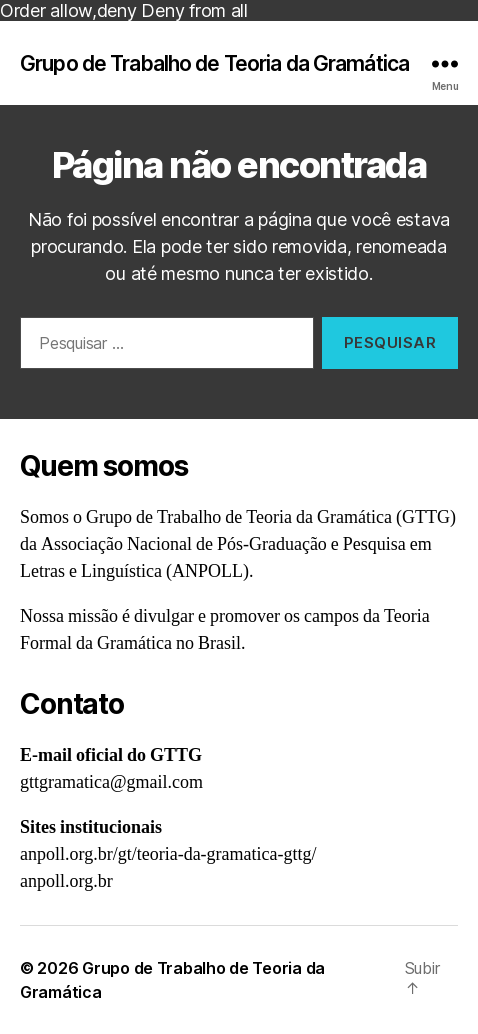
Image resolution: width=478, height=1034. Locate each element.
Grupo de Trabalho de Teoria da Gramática (214, 63)
